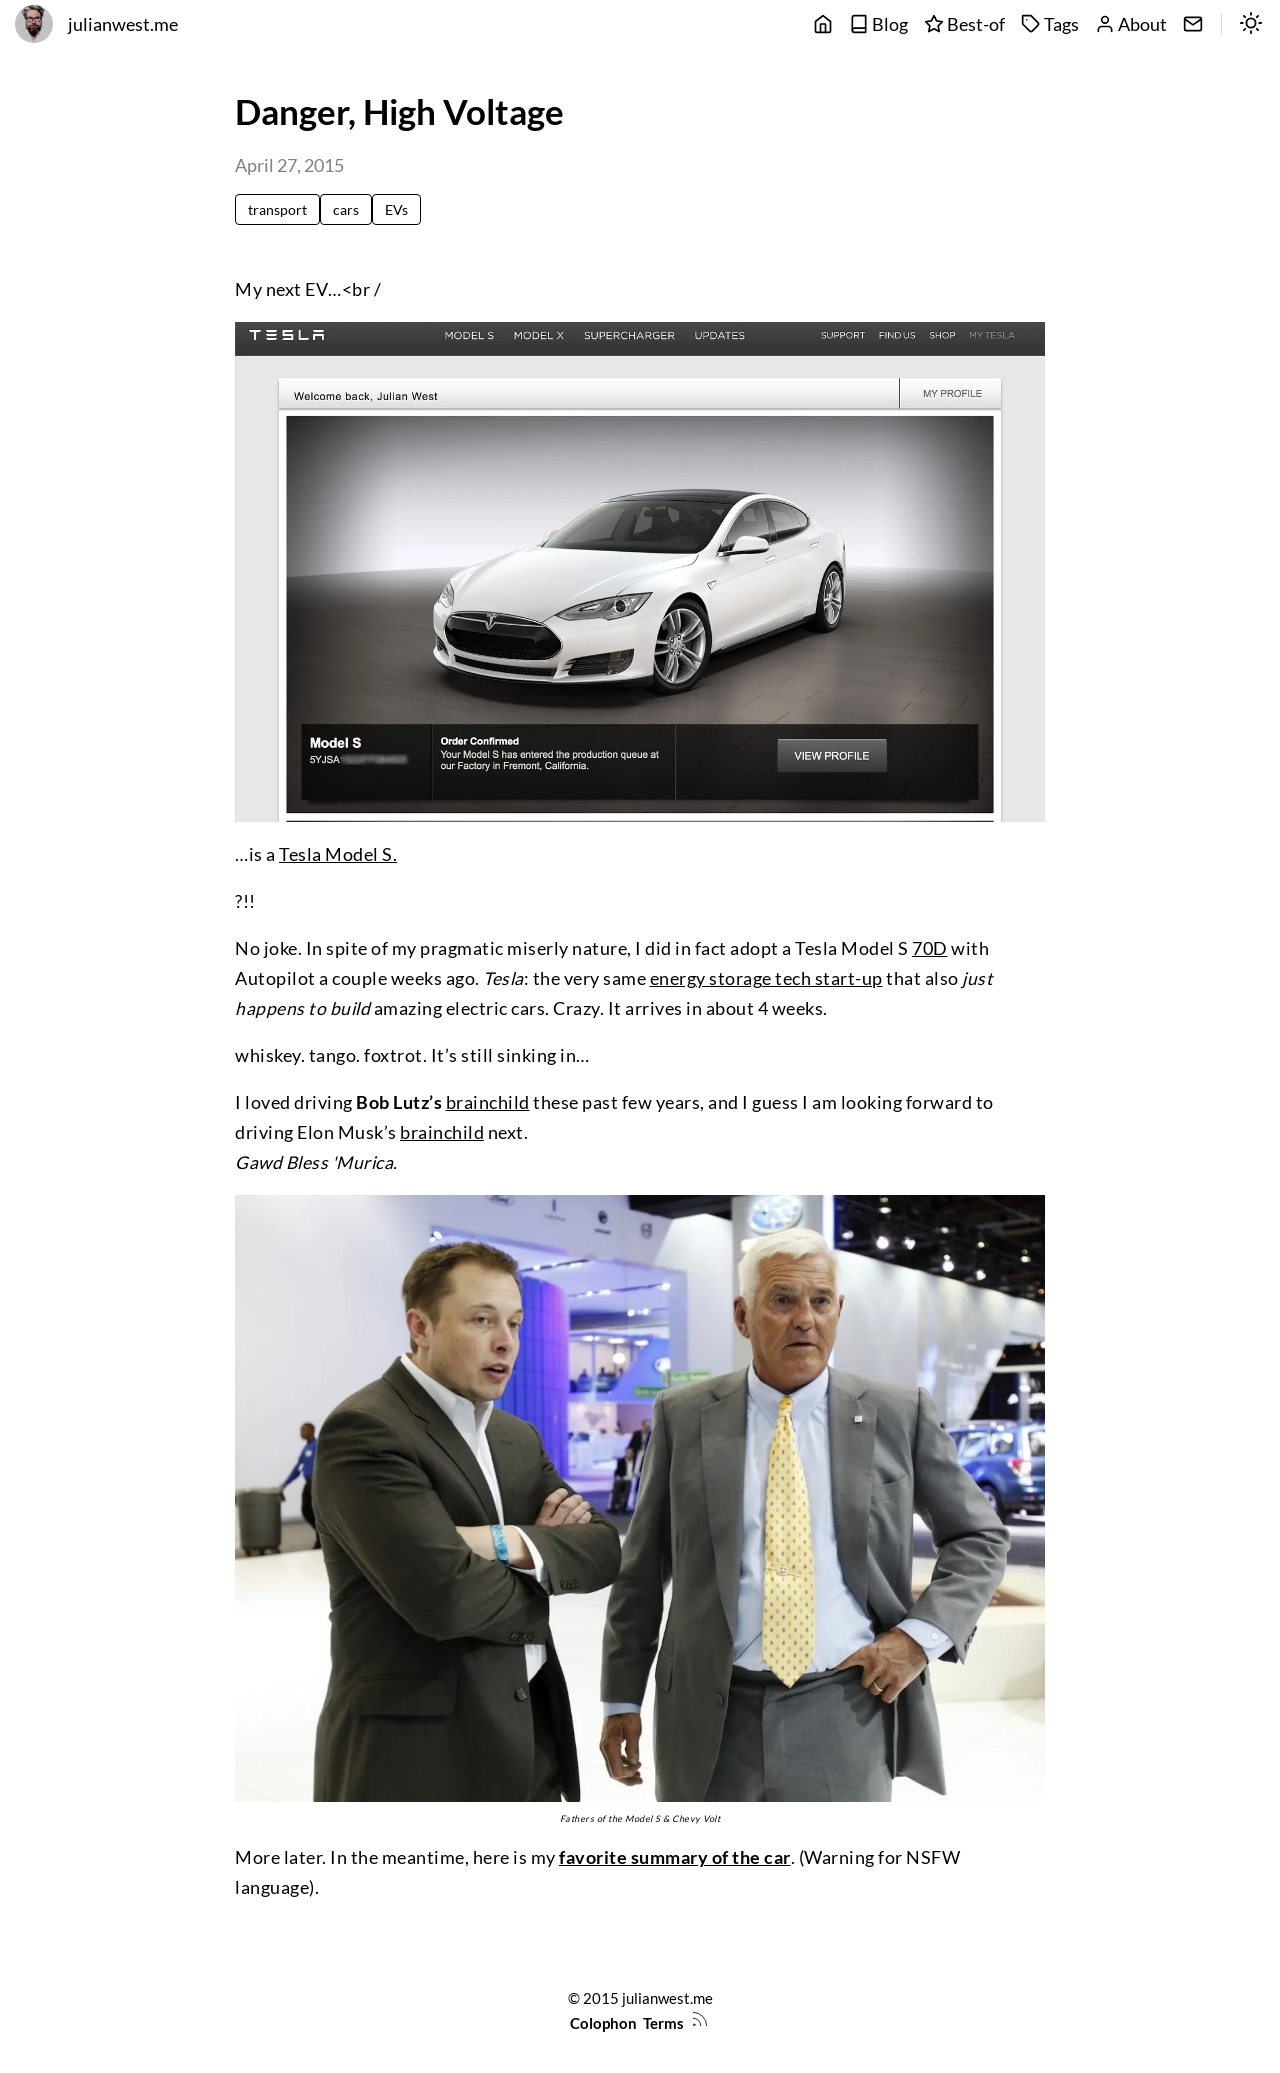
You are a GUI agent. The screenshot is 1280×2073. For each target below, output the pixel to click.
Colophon (603, 2023)
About (1131, 24)
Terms (663, 2023)
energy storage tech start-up (766, 978)
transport (277, 209)
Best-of (964, 24)
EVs (396, 209)
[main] (823, 25)
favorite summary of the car (675, 1857)
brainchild (488, 1102)
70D (930, 948)
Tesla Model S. (338, 854)
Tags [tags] (1050, 24)
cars (346, 209)
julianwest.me (123, 24)
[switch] (1251, 25)
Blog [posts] (878, 24)
